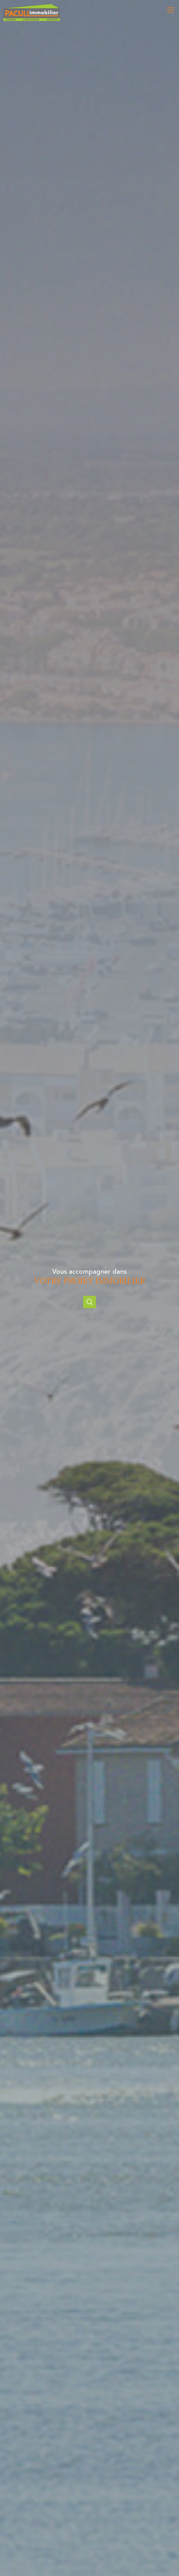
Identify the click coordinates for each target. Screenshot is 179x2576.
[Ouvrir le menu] (172, 10)
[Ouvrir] (89, 1302)
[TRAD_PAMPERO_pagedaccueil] (31, 20)
